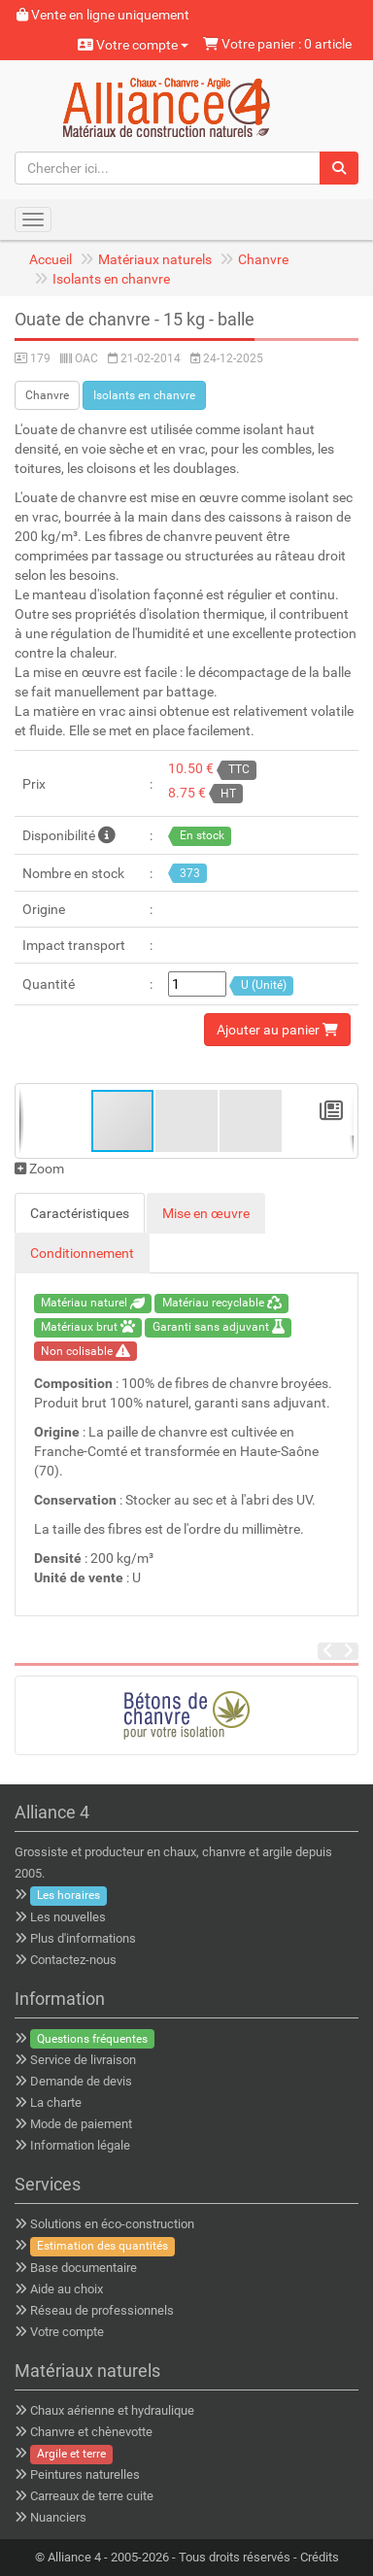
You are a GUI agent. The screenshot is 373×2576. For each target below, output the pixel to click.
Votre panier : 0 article (277, 43)
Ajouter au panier (277, 1029)
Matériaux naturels (155, 259)
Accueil (50, 259)
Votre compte (133, 44)
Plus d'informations (83, 1938)
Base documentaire (83, 2267)
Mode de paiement (81, 2124)
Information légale (80, 2145)
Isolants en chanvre (111, 279)
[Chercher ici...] (168, 168)
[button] (187, 1121)
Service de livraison (83, 2059)
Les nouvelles (68, 1917)
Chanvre (263, 259)
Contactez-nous (73, 1959)
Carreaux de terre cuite (91, 2496)
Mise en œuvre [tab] (206, 1213)
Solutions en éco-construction (112, 2224)
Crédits (319, 2557)
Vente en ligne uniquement (103, 14)
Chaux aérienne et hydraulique (112, 2410)
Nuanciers (58, 2517)
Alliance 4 (74, 2557)
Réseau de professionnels (102, 2310)
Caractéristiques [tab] (79, 1213)
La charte (56, 2102)
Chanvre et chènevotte (91, 2431)
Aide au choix (66, 2289)
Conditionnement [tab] (82, 1253)
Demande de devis (81, 2081)
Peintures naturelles (85, 2474)
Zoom (39, 1168)
